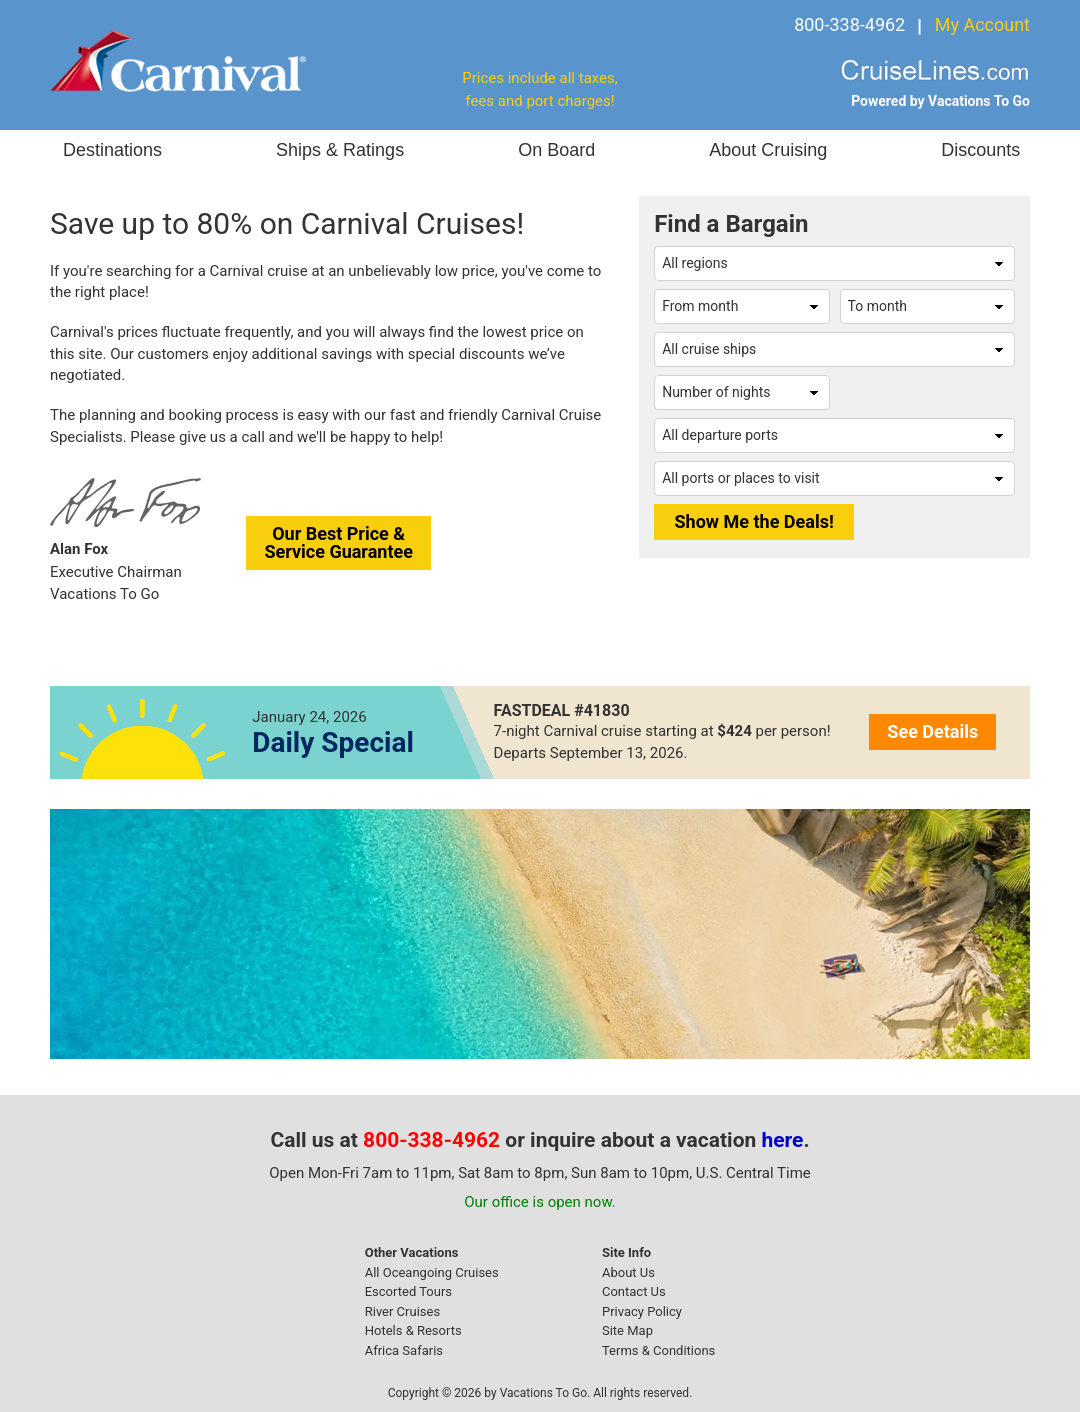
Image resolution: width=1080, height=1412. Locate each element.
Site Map (627, 1330)
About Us (628, 1272)
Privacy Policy (642, 1311)
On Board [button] (556, 150)
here (783, 1140)
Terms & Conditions (658, 1350)
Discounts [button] (980, 150)
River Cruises (402, 1311)
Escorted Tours (408, 1291)
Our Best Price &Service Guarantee (338, 542)
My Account (982, 24)
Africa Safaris (404, 1350)
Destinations (112, 150)
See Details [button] (932, 731)
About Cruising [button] (768, 150)
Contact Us (634, 1291)
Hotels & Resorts (413, 1330)
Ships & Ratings (340, 150)
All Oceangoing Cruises (432, 1272)
